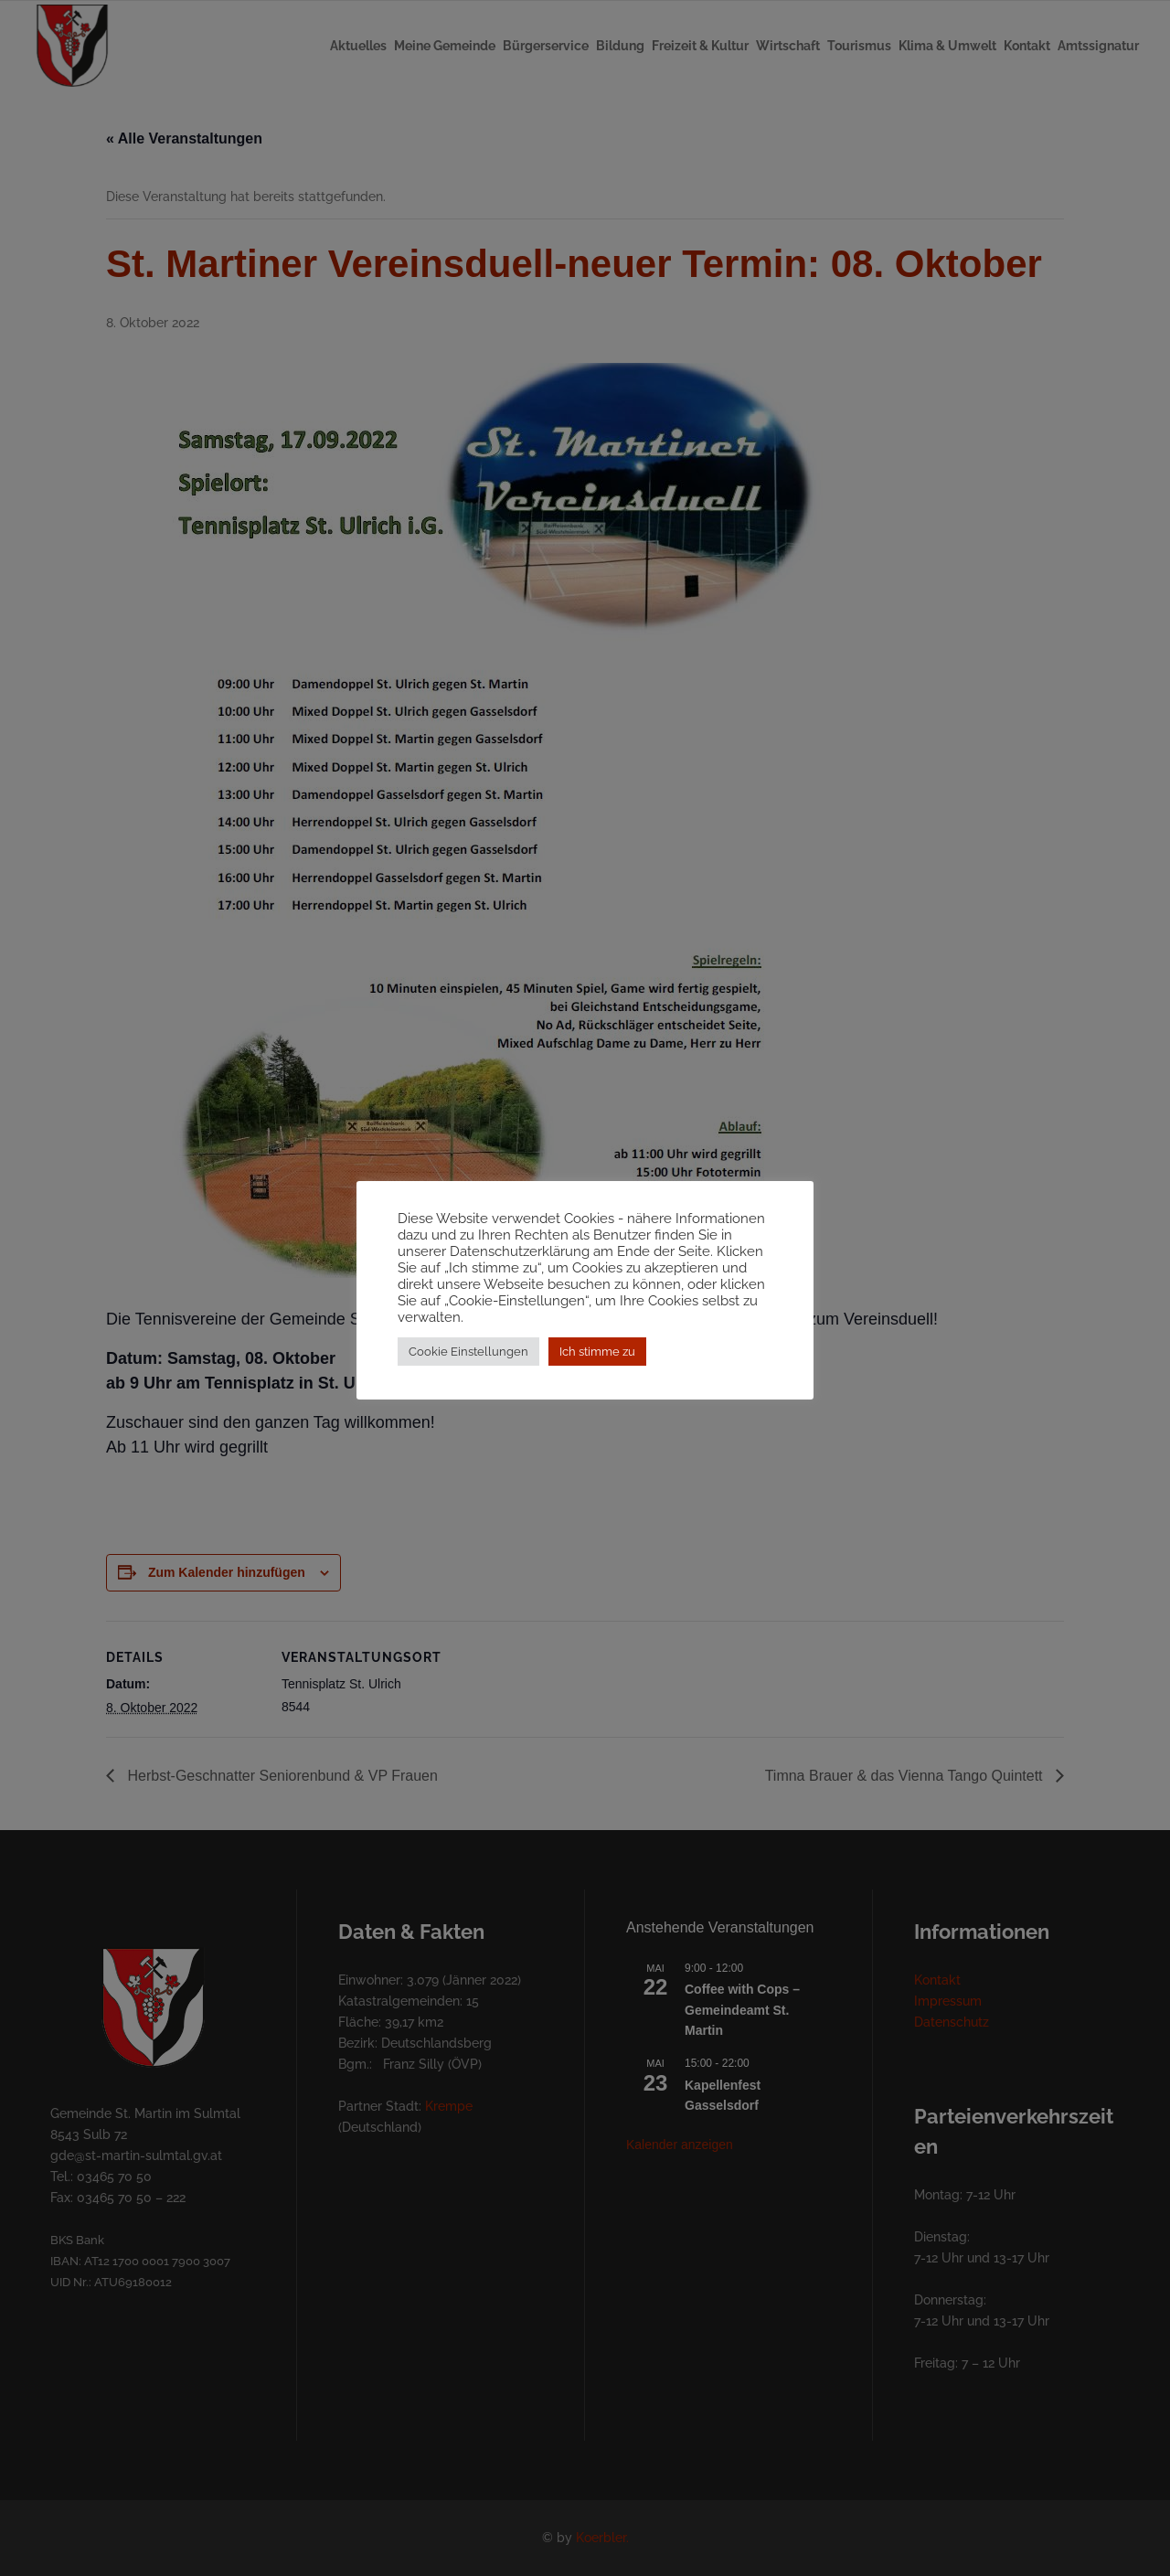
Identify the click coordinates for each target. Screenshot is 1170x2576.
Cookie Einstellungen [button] (468, 1360)
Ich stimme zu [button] (597, 1360)
